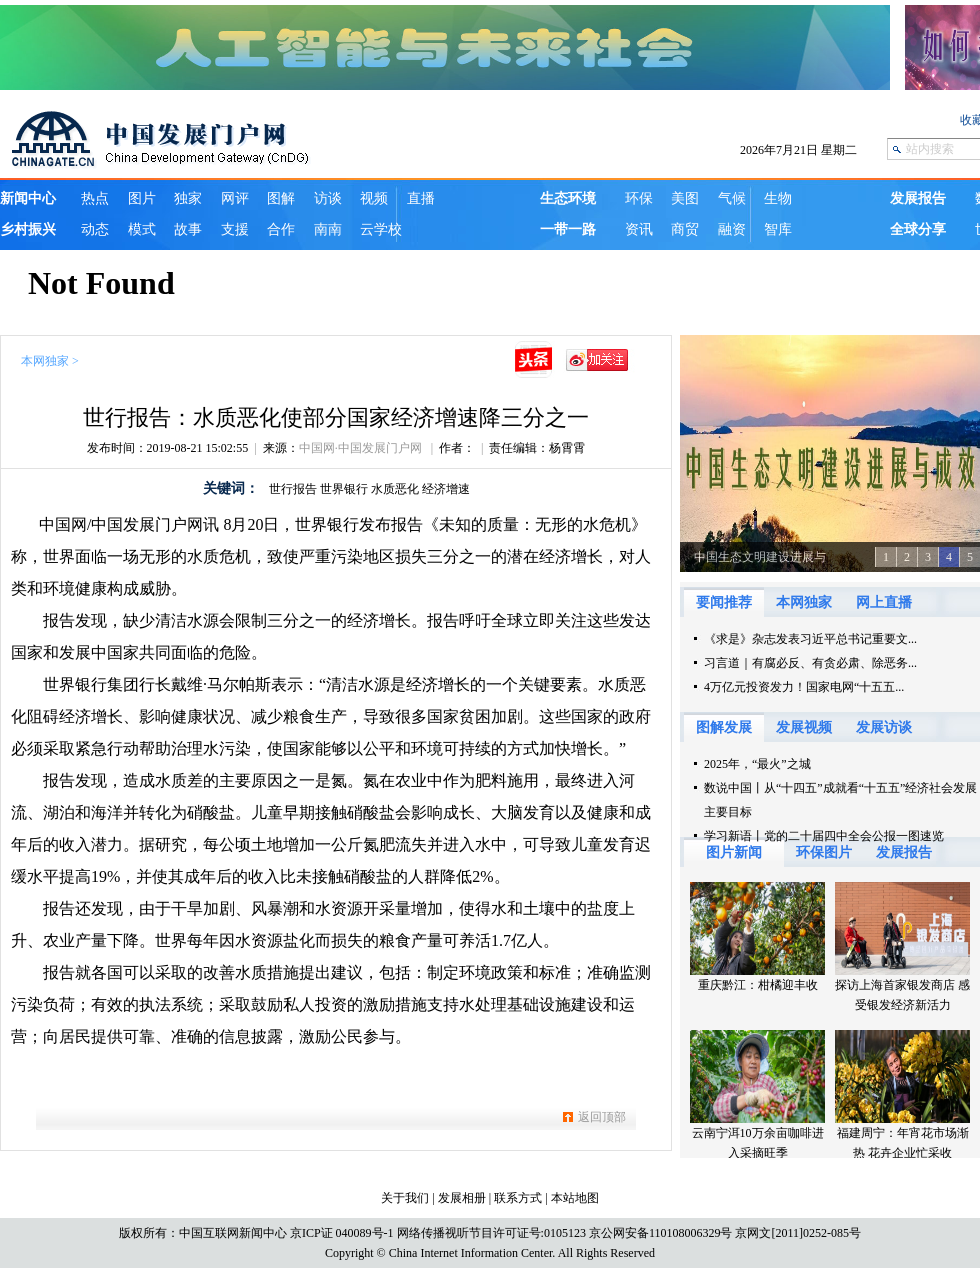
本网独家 (45, 361)
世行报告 (293, 489)
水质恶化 (395, 489)
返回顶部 (602, 1117)
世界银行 (344, 489)
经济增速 (446, 489)
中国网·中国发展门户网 (362, 448)
